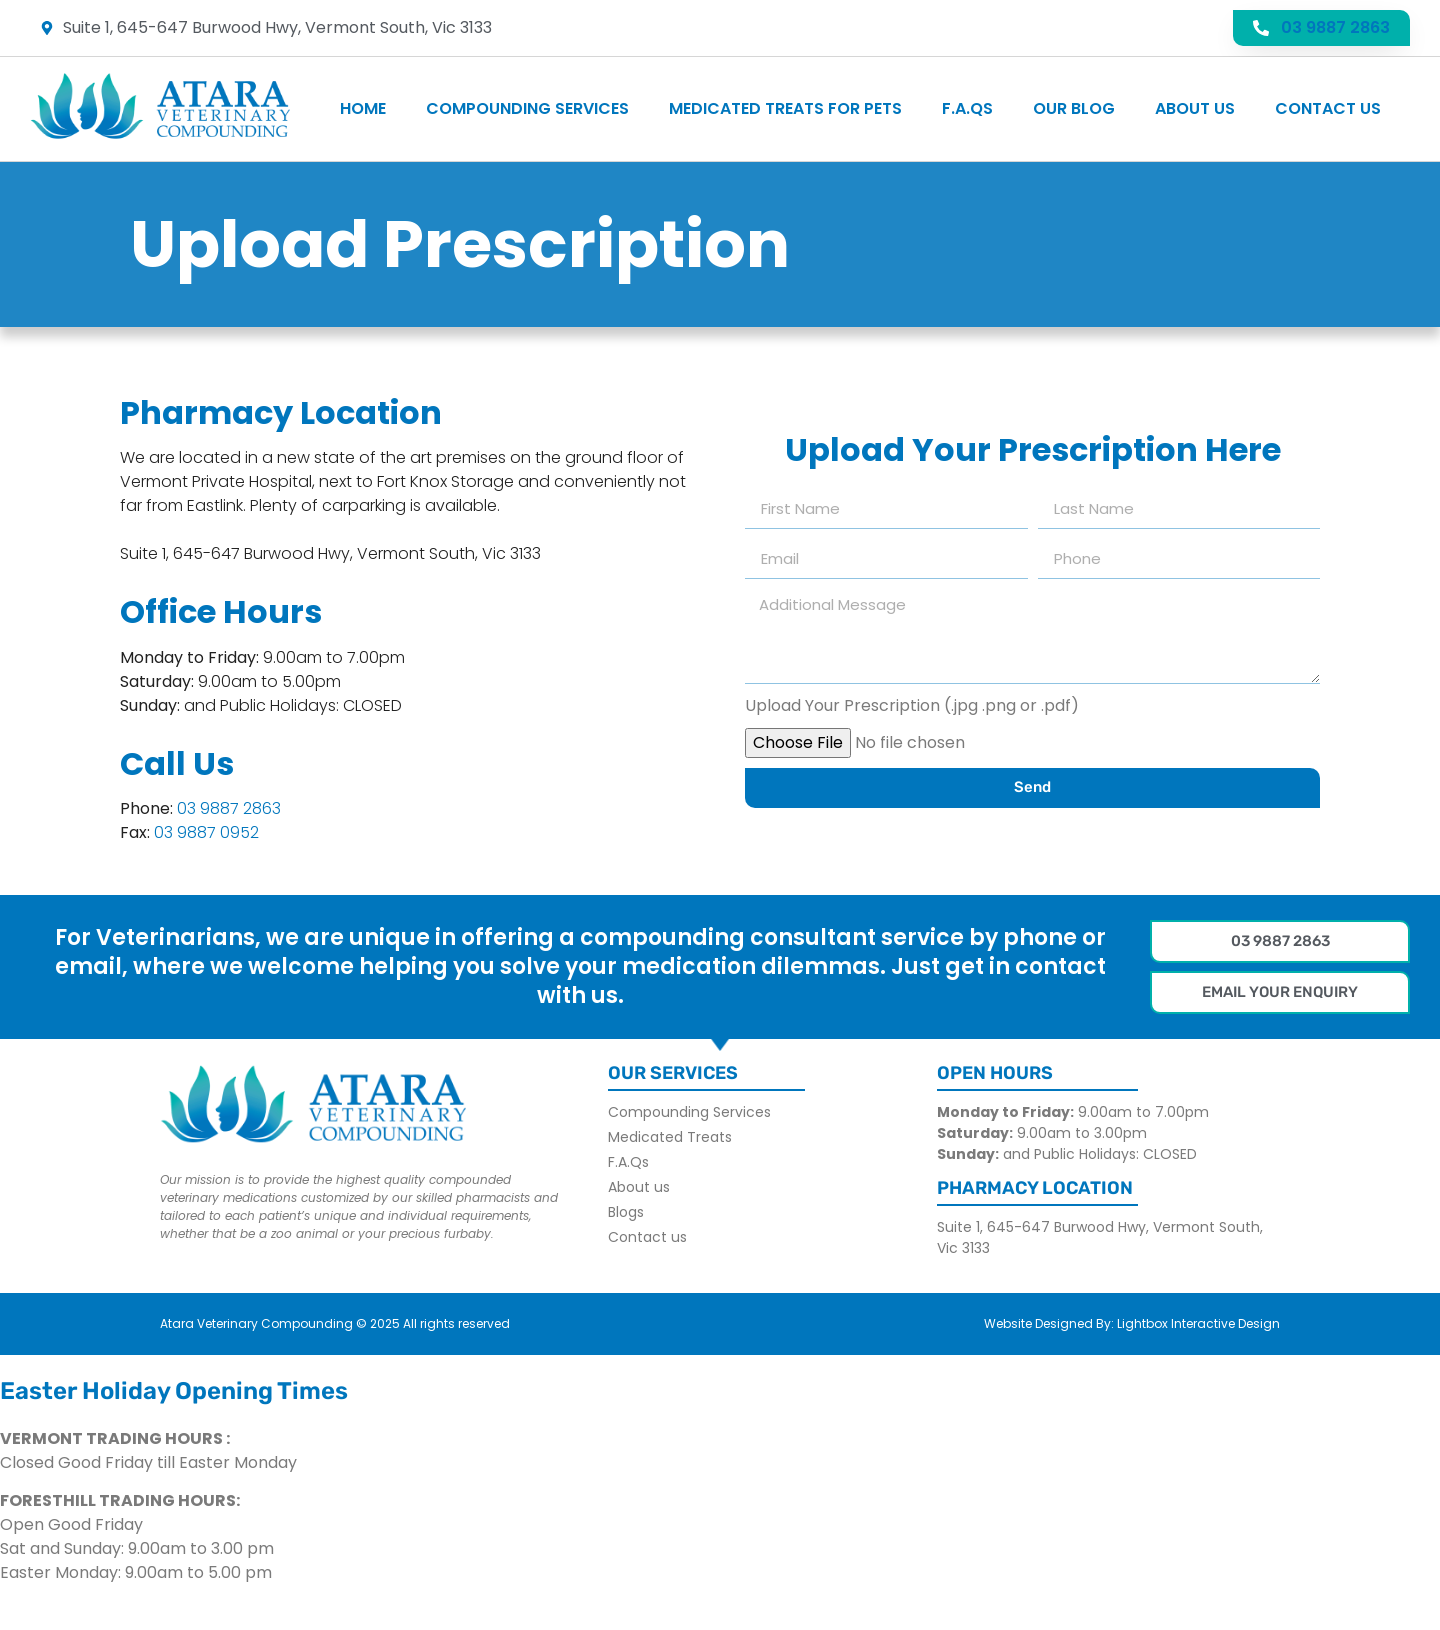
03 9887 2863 (229, 808)
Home (363, 108)
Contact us (1328, 108)
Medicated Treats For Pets (785, 108)
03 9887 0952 (206, 832)
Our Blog (1074, 108)
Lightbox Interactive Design (1198, 1323)
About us (1195, 108)
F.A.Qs (967, 108)
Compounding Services (527, 108)
